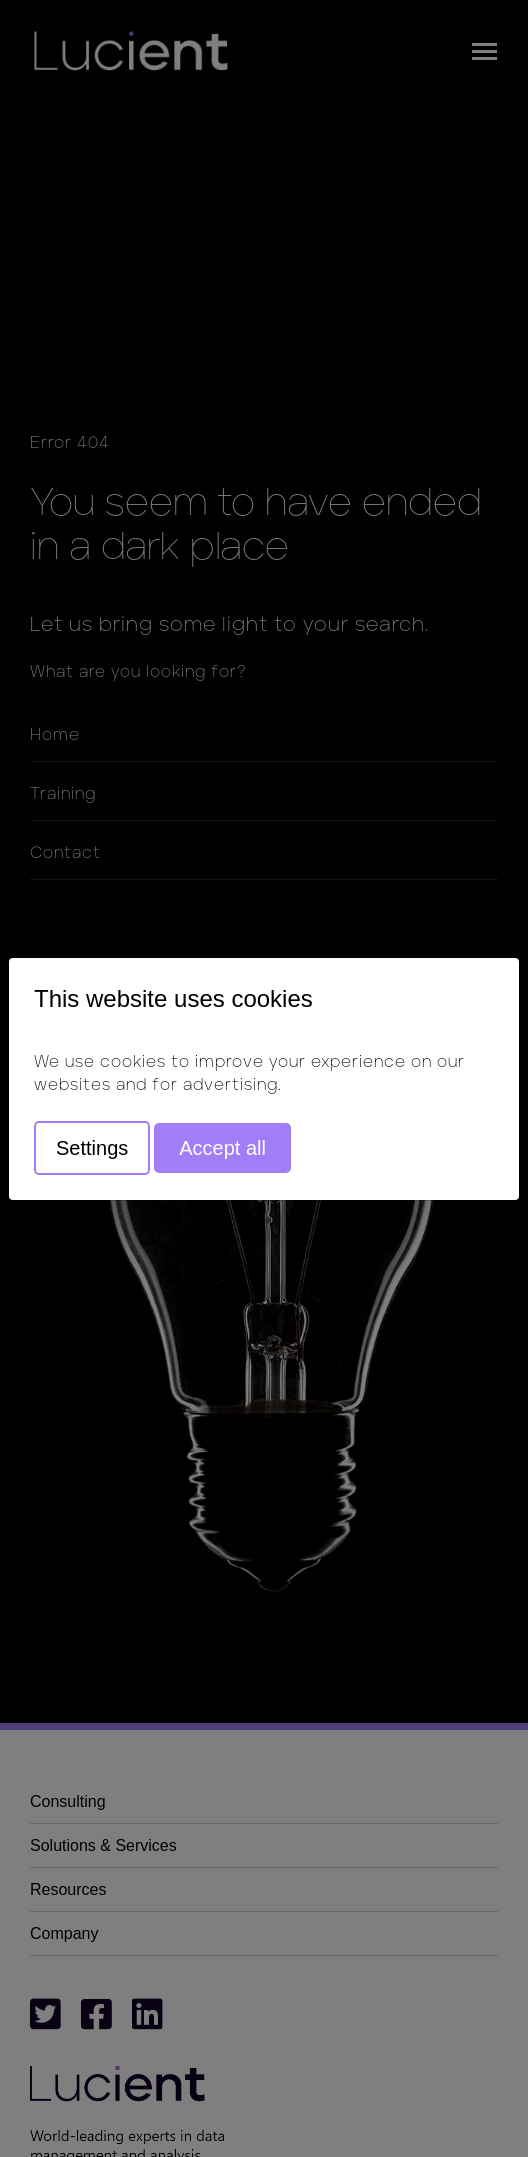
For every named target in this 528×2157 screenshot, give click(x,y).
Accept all (222, 1148)
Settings (92, 1148)
